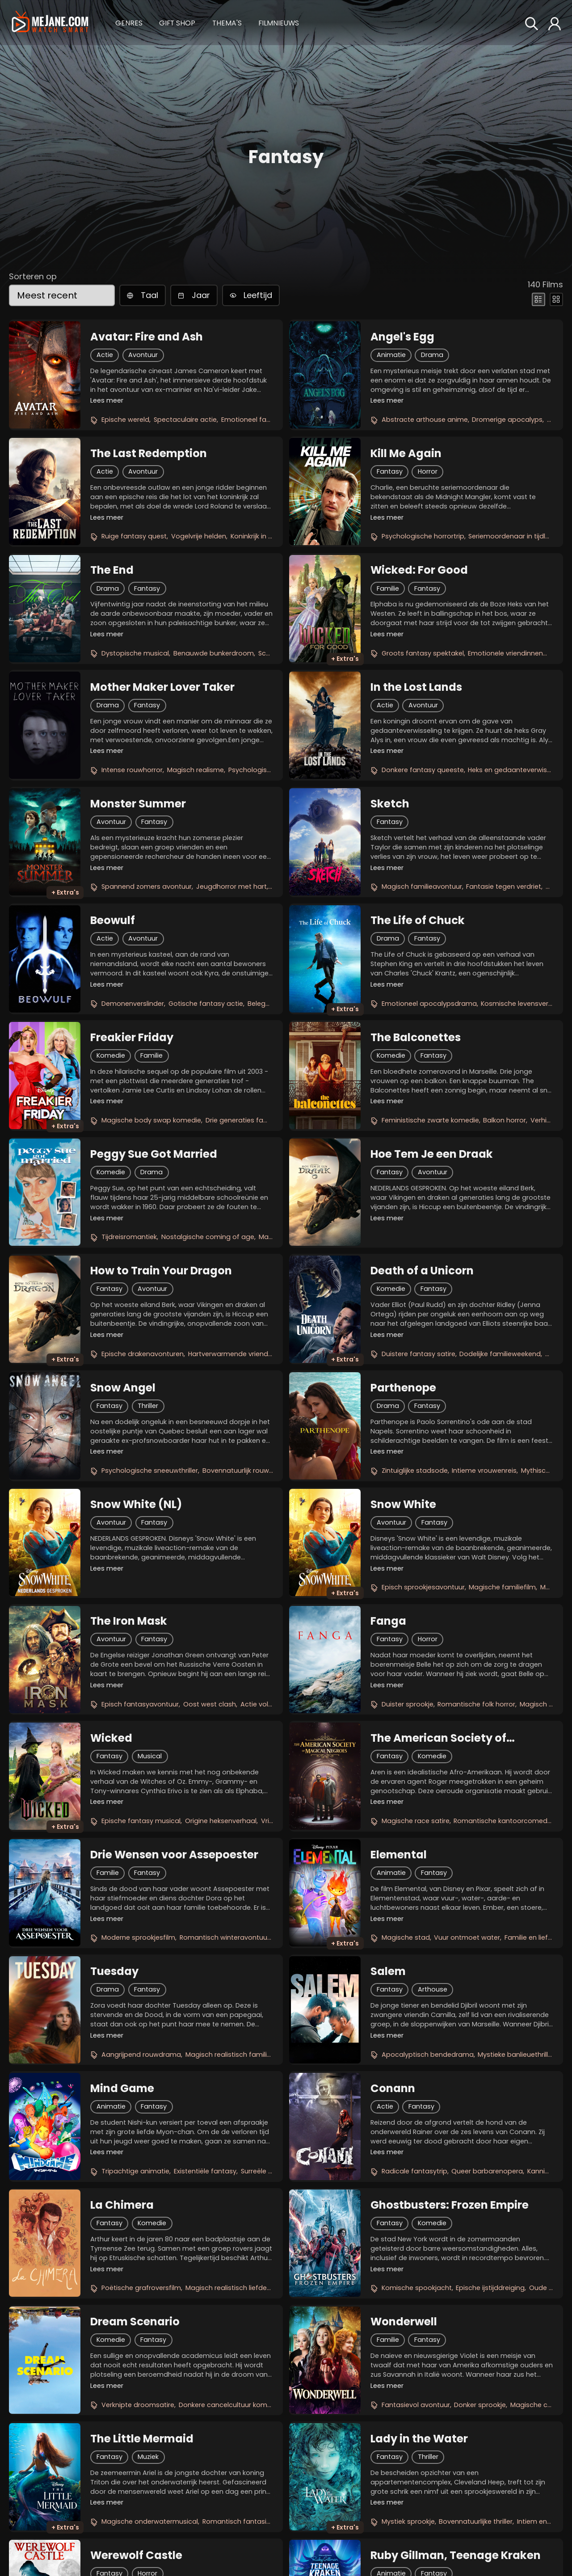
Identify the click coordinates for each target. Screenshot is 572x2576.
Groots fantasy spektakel (423, 653)
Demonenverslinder (132, 1003)
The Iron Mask (128, 1621)
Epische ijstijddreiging (490, 2287)
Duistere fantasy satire (418, 1353)
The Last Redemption (148, 453)
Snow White (403, 1504)
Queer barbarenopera (487, 2171)
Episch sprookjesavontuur (423, 1587)
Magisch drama (545, 1704)
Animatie (391, 354)
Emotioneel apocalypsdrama (429, 1003)
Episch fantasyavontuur (140, 1704)
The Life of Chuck (417, 920)
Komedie (111, 1055)
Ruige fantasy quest (134, 536)
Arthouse (432, 1989)
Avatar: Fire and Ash (146, 337)
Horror (427, 471)
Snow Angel (123, 1388)
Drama (432, 354)
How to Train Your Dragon (161, 1271)
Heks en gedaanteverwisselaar (517, 769)
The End (112, 570)
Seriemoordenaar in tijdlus (510, 536)
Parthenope (403, 1388)
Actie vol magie (265, 1704)
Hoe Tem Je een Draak (431, 1154)
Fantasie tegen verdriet (503, 886)
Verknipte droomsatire (137, 2404)
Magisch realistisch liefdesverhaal (239, 2287)
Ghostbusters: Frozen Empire (449, 2205)
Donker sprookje (480, 2404)
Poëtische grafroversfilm (141, 2287)
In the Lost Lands (416, 687)
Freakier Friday (131, 1037)
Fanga (388, 1621)
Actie (105, 354)
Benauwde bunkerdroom (213, 653)
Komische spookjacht (417, 2287)
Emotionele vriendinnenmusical (518, 653)
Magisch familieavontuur (422, 886)
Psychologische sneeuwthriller (149, 1470)
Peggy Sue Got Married (153, 1154)
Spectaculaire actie (185, 419)
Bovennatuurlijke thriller (476, 2521)
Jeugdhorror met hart (231, 886)
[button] (129, 22)
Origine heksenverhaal (221, 1820)
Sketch (389, 804)
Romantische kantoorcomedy (502, 1820)
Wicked (111, 1738)
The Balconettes (415, 1037)
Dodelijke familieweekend (500, 1353)
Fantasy (390, 471)
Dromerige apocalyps (507, 419)
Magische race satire (416, 1820)
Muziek (148, 2456)
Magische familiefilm (502, 1587)
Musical (150, 1756)
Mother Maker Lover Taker (162, 687)
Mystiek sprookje (408, 2521)
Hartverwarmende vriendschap (238, 1353)
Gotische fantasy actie (205, 1003)
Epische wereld (125, 419)
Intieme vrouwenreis (484, 1470)
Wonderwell (403, 2322)
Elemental (398, 1855)
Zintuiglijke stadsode (415, 1470)
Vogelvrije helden (198, 536)
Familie (388, 588)
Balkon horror (504, 1120)
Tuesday (114, 1971)
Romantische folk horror (476, 1704)
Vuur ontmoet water (467, 1937)
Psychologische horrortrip (423, 536)
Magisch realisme (195, 769)
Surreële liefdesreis (271, 2171)
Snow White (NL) (136, 1504)
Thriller (148, 1405)
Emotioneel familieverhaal (263, 419)
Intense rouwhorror (132, 769)
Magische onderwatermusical (149, 2521)
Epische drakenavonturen (142, 1353)
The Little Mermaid (141, 2439)
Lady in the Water (419, 2439)
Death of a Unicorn (422, 1271)
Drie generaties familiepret (248, 1120)
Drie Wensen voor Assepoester (174, 1855)
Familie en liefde (530, 1937)
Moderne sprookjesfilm (138, 1937)
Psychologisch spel (259, 769)
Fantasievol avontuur (416, 2404)
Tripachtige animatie (135, 2171)
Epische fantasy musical (141, 1820)
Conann (392, 2088)
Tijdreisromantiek (129, 1236)
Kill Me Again (406, 453)
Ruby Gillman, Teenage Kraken (455, 2555)
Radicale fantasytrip (414, 2171)
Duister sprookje (407, 1704)
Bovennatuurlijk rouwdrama (246, 1470)
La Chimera (122, 2205)
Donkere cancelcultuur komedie (230, 2404)
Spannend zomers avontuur (146, 886)
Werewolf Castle (136, 2555)
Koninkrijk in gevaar (261, 536)
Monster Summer (138, 804)
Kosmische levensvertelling (524, 1003)
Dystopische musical (135, 653)
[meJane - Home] (50, 23)
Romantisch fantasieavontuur (251, 2521)
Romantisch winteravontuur (224, 1937)
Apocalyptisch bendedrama (428, 2054)
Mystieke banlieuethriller (516, 2054)
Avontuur (143, 354)
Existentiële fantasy (205, 2171)
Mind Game (122, 2088)
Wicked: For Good (419, 570)
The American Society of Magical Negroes (438, 1738)
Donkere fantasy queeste (423, 769)
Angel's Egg (402, 337)
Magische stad (406, 1937)
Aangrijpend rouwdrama (141, 2054)
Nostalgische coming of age (207, 1236)
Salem (388, 1971)
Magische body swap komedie (151, 1120)
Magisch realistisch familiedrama (239, 2054)
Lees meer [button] (106, 400)
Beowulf (112, 920)
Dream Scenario (135, 2322)
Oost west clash (209, 1704)
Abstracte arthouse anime (425, 419)
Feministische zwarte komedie (430, 1120)
